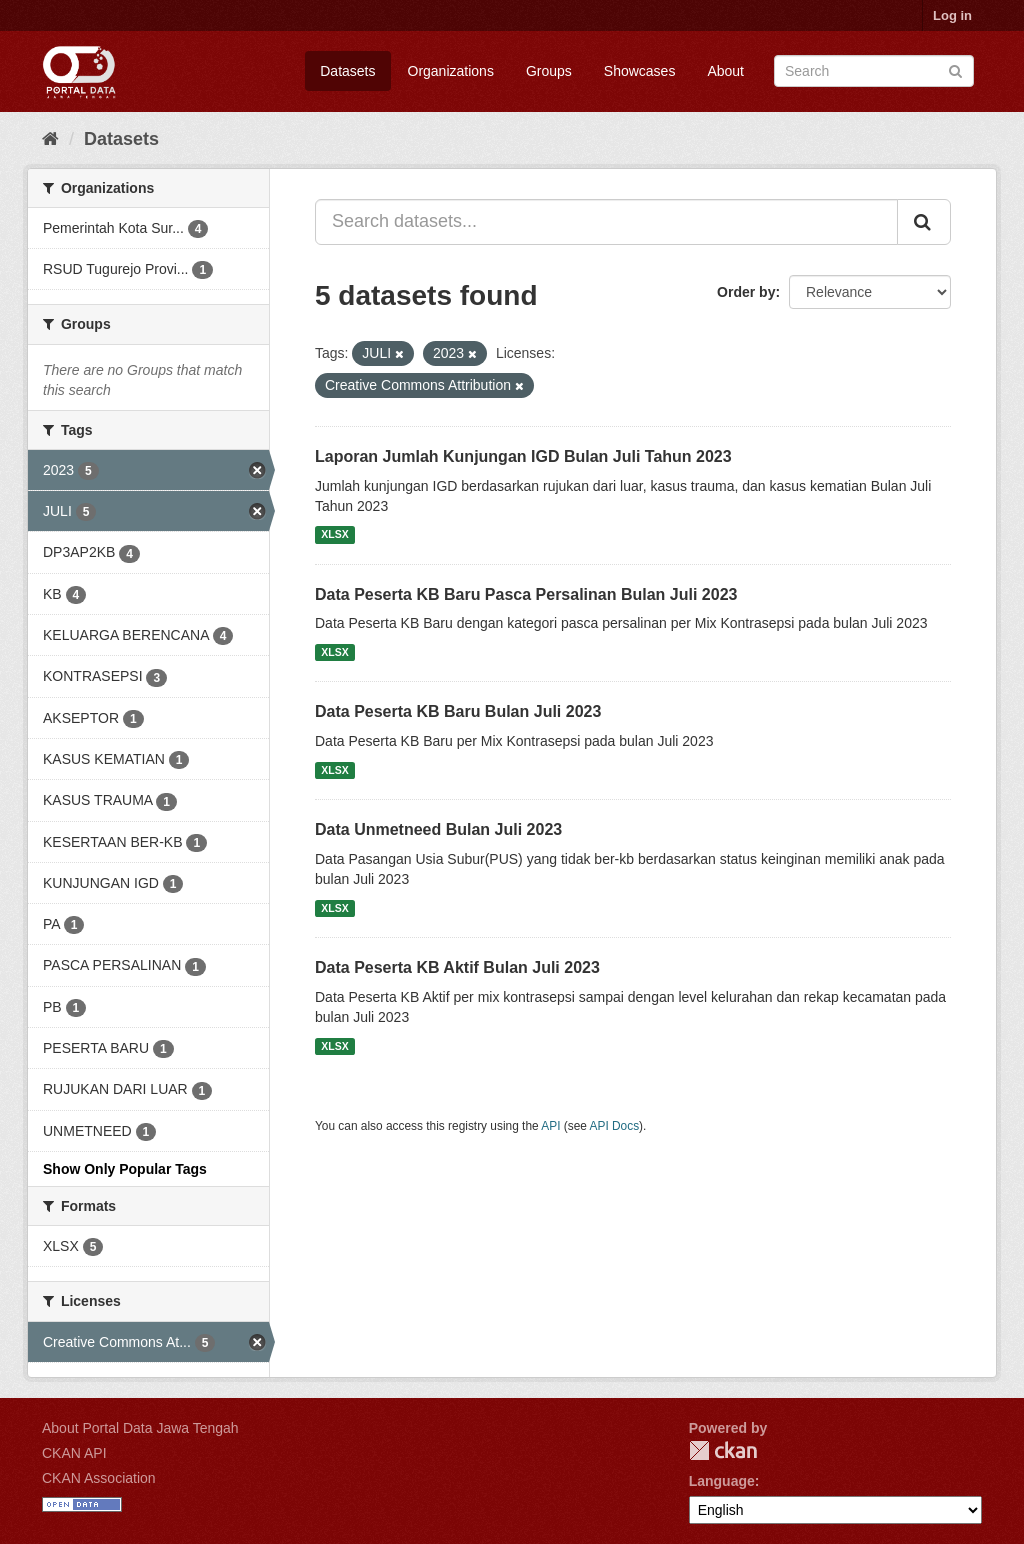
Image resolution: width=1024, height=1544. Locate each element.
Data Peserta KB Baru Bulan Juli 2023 (458, 711)
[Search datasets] (874, 71)
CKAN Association (99, 1478)
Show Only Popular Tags (125, 1169)
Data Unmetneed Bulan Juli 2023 (438, 829)
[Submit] (955, 69)
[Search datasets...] (606, 222)
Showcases (640, 71)
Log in (952, 15)
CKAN (723, 1450)
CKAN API (74, 1453)
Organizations (451, 71)
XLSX (334, 535)
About (725, 71)
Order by (746, 292)
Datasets (347, 71)
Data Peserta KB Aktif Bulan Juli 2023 (457, 967)
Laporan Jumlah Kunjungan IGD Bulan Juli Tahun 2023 (523, 456)
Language (722, 1481)
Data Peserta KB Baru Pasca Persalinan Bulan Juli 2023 (526, 594)
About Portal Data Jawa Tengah (140, 1428)
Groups (549, 71)
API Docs (615, 1126)
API (550, 1126)
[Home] (50, 139)
